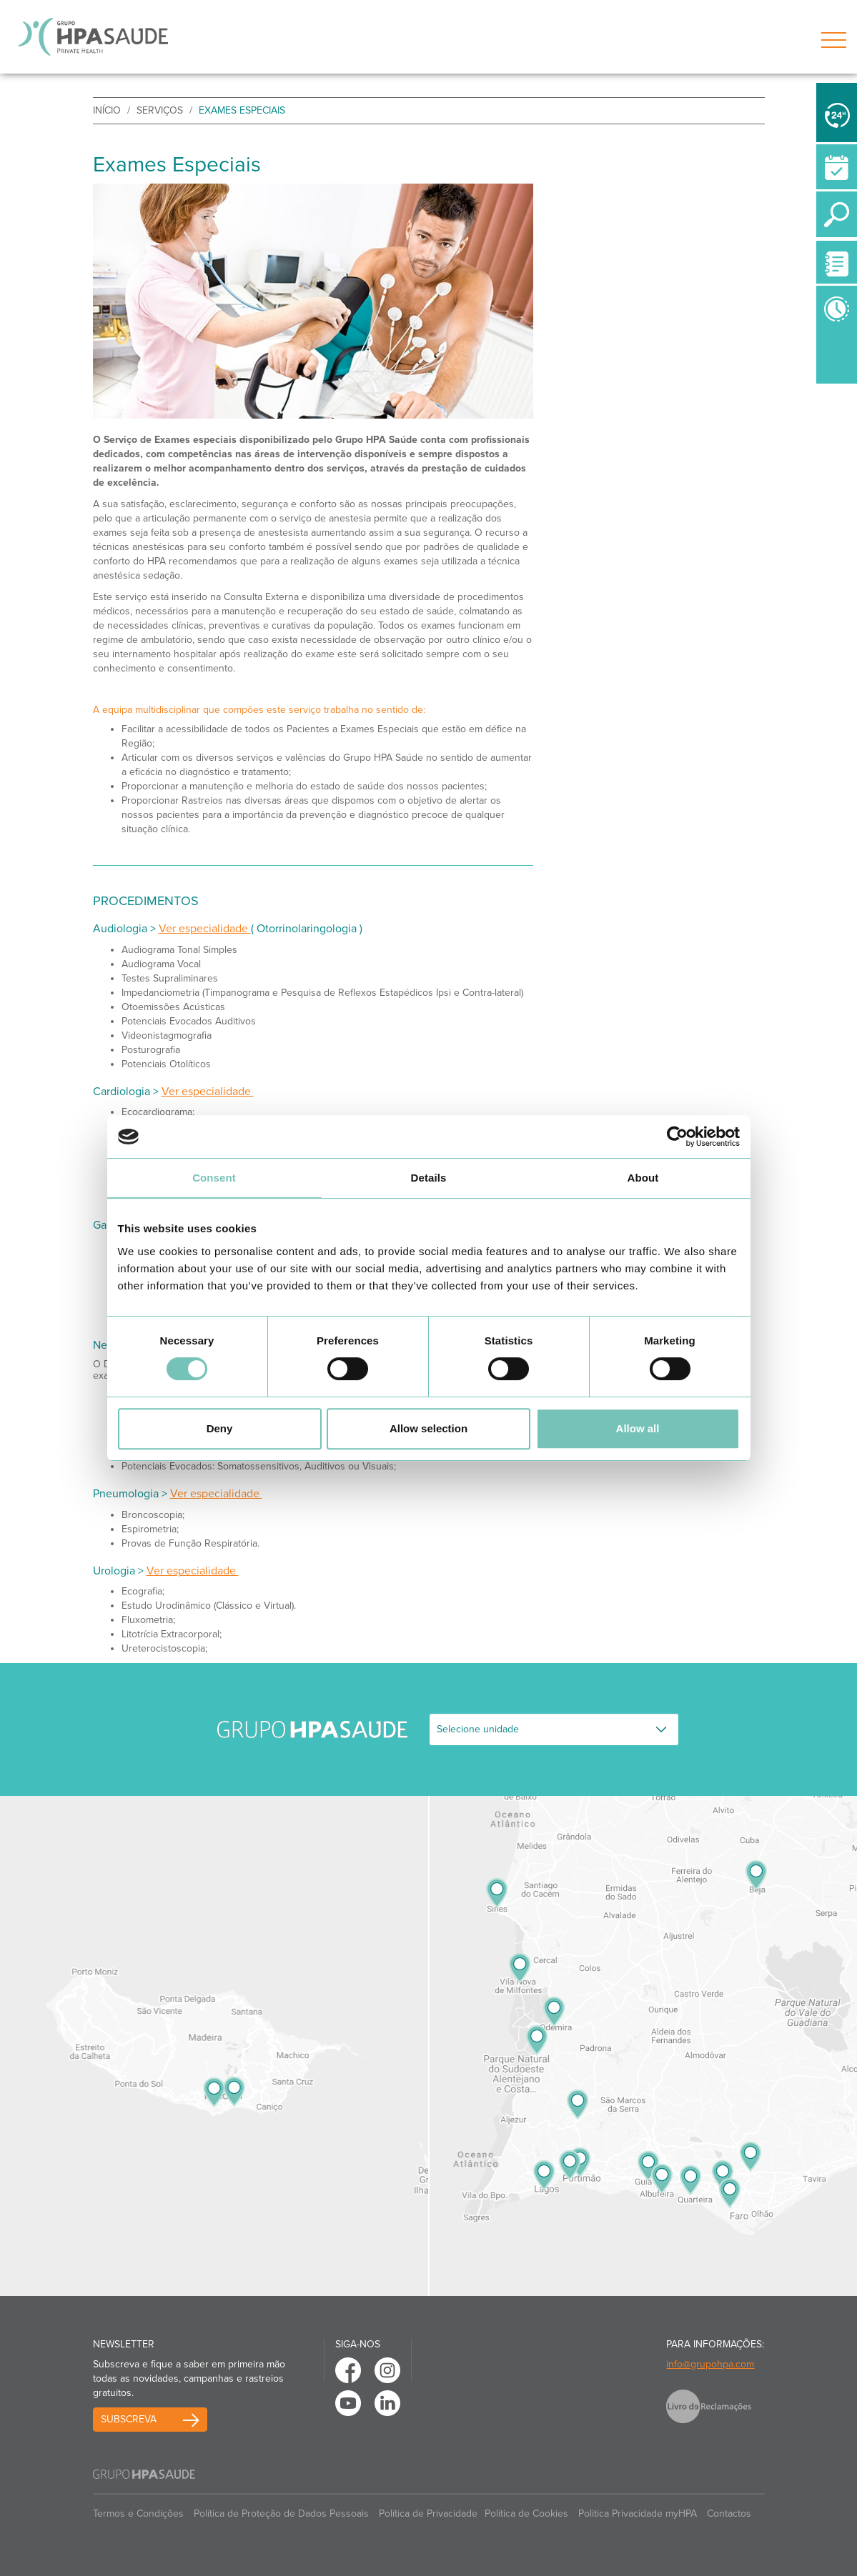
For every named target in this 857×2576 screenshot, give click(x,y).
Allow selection (428, 1428)
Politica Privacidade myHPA (637, 2513)
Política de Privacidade (428, 2513)
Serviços (160, 110)
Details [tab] (429, 1178)
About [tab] (643, 1178)
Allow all (638, 1428)
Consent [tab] (214, 1178)
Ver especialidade (205, 929)
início (107, 110)
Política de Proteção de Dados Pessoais (281, 2513)
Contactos (729, 2513)
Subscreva (129, 2419)
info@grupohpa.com (710, 2364)
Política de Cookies (526, 2513)
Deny (220, 1428)
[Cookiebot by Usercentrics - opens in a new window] (677, 1136)
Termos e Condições (138, 2513)
